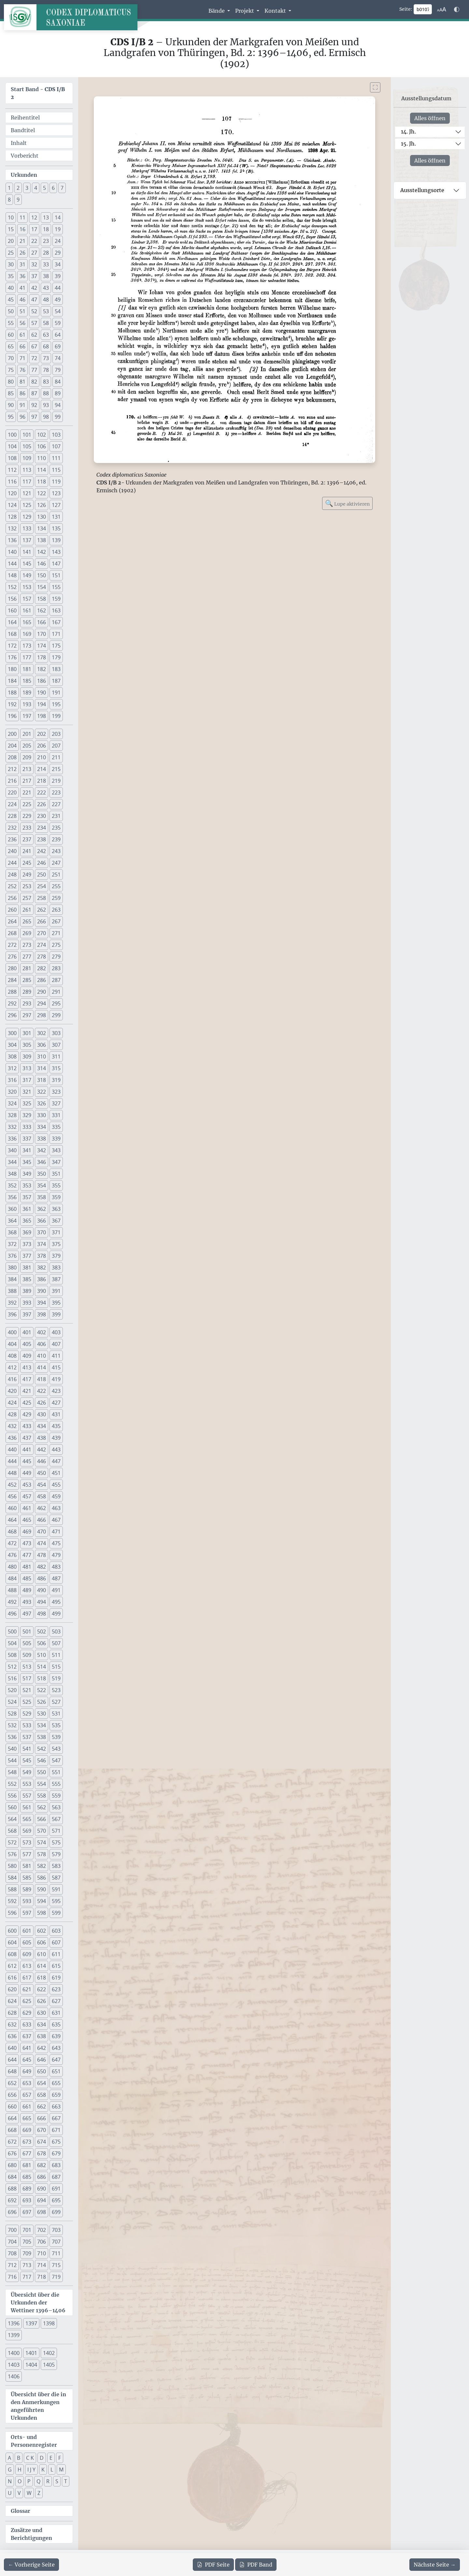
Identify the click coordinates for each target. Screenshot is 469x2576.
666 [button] (41, 2118)
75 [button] (11, 369)
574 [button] (41, 1842)
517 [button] (26, 1678)
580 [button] (12, 1865)
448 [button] (12, 1473)
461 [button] (26, 1508)
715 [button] (56, 2265)
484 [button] (12, 1578)
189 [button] (26, 692)
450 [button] (41, 1473)
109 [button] (26, 458)
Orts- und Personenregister (34, 2441)
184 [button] (12, 680)
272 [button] (12, 944)
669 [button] (26, 2130)
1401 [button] (31, 2353)
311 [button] (56, 1056)
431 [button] (56, 1414)
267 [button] (56, 921)
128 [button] (12, 516)
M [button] (61, 2469)
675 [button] (56, 2141)
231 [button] (56, 815)
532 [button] (12, 1725)
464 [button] (12, 1519)
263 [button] (56, 909)
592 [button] (12, 1901)
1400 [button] (14, 2353)
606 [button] (41, 1942)
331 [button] (56, 1115)
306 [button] (41, 1044)
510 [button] (41, 1655)
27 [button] (34, 252)
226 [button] (41, 804)
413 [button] (26, 1367)
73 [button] (46, 358)
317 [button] (26, 1080)
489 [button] (26, 1590)
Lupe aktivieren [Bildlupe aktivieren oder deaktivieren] (347, 503)
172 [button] (12, 645)
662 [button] (41, 2106)
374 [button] (41, 1244)
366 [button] (41, 1220)
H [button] (19, 2469)
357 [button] (26, 1197)
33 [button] (46, 264)
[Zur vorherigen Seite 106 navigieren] (31, 2564)
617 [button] (26, 1977)
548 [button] (12, 1772)
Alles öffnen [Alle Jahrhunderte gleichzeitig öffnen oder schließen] (430, 118)
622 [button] (41, 1989)
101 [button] (26, 434)
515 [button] (56, 1666)
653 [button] (26, 2083)
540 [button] (12, 1748)
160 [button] (12, 610)
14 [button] (58, 217)
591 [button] (56, 1889)
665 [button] (26, 2118)
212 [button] (12, 769)
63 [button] (46, 334)
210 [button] (41, 757)
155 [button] (56, 587)
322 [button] (41, 1091)
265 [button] (26, 921)
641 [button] (26, 2047)
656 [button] (12, 2094)
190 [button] (41, 692)
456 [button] (12, 1496)
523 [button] (56, 1690)
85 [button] (11, 393)
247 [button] (56, 862)
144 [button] (12, 563)
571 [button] (56, 1830)
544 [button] (12, 1760)
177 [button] (26, 657)
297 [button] (26, 1015)
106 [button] (41, 446)
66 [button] (22, 346)
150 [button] (41, 575)
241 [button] (26, 851)
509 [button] (26, 1655)
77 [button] (34, 369)
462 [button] (41, 1508)
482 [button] (41, 1566)
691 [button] (56, 2188)
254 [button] (41, 886)
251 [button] (56, 874)
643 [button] (56, 2047)
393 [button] (26, 1302)
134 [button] (41, 528)
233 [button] (26, 827)
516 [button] (12, 1678)
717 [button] (26, 2276)
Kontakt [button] (275, 10)
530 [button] (41, 1713)
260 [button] (12, 909)
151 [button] (56, 575)
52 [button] (34, 311)
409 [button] (26, 1355)
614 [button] (41, 1965)
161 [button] (26, 610)
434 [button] (41, 1426)
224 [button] (12, 804)
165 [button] (26, 622)
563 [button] (56, 1807)
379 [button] (56, 1255)
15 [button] (11, 229)
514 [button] (41, 1666)
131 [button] (56, 516)
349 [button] (26, 1173)
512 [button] (12, 1666)
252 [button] (12, 886)
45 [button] (11, 299)
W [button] (29, 2493)
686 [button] (41, 2176)
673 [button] (26, 2141)
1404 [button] (31, 2364)
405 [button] (26, 1344)
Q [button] (38, 2481)
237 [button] (26, 839)
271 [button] (56, 933)
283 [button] (56, 968)
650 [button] (41, 2071)
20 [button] (11, 241)
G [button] (10, 2469)
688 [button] (12, 2188)
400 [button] (12, 1332)
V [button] (19, 2493)
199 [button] (56, 716)
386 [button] (41, 1279)
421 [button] (26, 1390)
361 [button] (26, 1208)
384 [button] (12, 1279)
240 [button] (12, 851)
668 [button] (12, 2130)
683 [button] (56, 2165)
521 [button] (26, 1690)
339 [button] (56, 1138)
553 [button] (26, 1783)
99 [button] (58, 416)
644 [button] (12, 2059)
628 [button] (12, 2012)
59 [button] (58, 323)
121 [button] (26, 493)
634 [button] (41, 2024)
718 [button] (41, 2276)
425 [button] (26, 1402)
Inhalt (19, 143)
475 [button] (56, 1543)
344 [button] (12, 1162)
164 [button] (12, 622)
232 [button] (12, 827)
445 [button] (26, 1461)
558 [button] (41, 1795)
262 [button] (41, 909)
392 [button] (12, 1302)
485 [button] (26, 1578)
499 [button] (56, 1613)
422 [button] (41, 1390)
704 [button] (12, 2241)
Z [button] (38, 2493)
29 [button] (58, 252)
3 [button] (26, 187)
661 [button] (26, 2106)
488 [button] (12, 1590)
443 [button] (56, 1449)
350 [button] (41, 1173)
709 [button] (26, 2253)
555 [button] (56, 1783)
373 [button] (26, 1244)
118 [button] (41, 481)
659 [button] (56, 2094)
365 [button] (26, 1220)
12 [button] (34, 217)
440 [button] (12, 1449)
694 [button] (41, 2200)
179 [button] (56, 657)
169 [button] (26, 633)
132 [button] (12, 528)
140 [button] (12, 551)
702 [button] (41, 2229)
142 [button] (41, 551)
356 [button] (12, 1197)
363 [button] (56, 1208)
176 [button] (12, 657)
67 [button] (34, 346)
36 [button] (22, 276)
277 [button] (26, 956)
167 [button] (56, 622)
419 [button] (56, 1379)
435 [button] (56, 1426)
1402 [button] (49, 2353)
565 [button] (26, 1819)
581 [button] (26, 1865)
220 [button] (12, 792)
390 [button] (41, 1291)
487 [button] (56, 1578)
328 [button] (12, 1115)
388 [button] (12, 1291)
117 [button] (26, 481)
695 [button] (56, 2200)
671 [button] (56, 2130)
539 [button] (56, 1737)
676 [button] (12, 2153)
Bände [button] (217, 10)
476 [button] (12, 1555)
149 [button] (26, 575)
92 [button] (34, 405)
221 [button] (26, 792)
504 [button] (12, 1643)
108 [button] (12, 458)
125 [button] (26, 505)
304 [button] (12, 1044)
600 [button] (12, 1930)
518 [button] (41, 1678)
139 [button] (56, 540)
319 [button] (56, 1080)
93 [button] (46, 405)
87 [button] (34, 393)
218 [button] (41, 780)
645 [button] (26, 2059)
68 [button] (46, 346)
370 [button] (41, 1232)
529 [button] (26, 1713)
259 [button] (56, 898)
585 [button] (26, 1877)
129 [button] (26, 516)
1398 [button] (49, 2323)
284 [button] (12, 980)
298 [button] (41, 1015)
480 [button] (12, 1566)
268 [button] (12, 933)
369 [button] (26, 1232)
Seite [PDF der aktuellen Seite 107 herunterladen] (213, 2565)
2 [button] (18, 187)
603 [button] (56, 1930)
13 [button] (46, 217)
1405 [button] (49, 2364)
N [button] (10, 2481)
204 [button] (12, 745)
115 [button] (56, 469)
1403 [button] (14, 2364)
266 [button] (41, 921)
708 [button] (12, 2253)
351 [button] (56, 1173)
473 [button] (26, 1543)
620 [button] (12, 1989)
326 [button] (41, 1103)
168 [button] (12, 633)
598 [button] (41, 1912)
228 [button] (12, 815)
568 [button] (12, 1830)
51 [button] (22, 311)
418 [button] (41, 1379)
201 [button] (26, 733)
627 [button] (56, 2001)
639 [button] (56, 2036)
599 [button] (56, 1912)
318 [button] (41, 1080)
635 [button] (56, 2024)
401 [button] (26, 1332)
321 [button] (26, 1091)
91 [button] (22, 405)
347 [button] (56, 1162)
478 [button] (41, 1555)
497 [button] (26, 1613)
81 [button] (22, 381)
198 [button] (41, 716)
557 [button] (26, 1795)
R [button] (48, 2481)
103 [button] (56, 434)
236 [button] (12, 839)
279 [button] (56, 956)
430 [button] (41, 1414)
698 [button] (41, 2212)
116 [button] (12, 481)
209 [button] (26, 757)
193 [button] (26, 704)
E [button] (51, 2457)
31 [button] (22, 264)
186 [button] (41, 680)
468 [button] (12, 1531)
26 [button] (22, 252)
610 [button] (41, 1954)
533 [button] (26, 1725)
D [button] (42, 2457)
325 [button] (26, 1103)
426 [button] (41, 1402)
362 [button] (41, 1208)
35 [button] (11, 276)
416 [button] (12, 1379)
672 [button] (12, 2141)
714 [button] (41, 2265)
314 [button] (41, 1068)
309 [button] (26, 1056)
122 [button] (41, 493)
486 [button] (41, 1578)
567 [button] (56, 1819)
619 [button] (56, 1977)
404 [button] (12, 1344)
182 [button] (41, 669)
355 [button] (56, 1185)
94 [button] (58, 405)
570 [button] (41, 1830)
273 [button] (26, 944)
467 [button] (56, 1519)
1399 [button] (14, 2335)
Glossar (20, 2511)
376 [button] (12, 1255)
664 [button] (12, 2118)
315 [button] (56, 1068)
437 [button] (26, 1437)
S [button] (56, 2481)
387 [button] (56, 1279)
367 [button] (56, 1220)
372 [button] (12, 1244)
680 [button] (12, 2165)
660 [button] (12, 2106)
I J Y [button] (31, 2469)
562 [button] (41, 1807)
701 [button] (26, 2229)
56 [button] (22, 323)
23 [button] (46, 241)
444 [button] (12, 1461)
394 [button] (41, 1302)
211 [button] (56, 757)
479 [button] (56, 1555)
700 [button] (12, 2229)
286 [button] (41, 980)
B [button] (18, 2457)
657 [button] (26, 2094)
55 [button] (11, 323)
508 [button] (12, 1655)
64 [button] (58, 334)
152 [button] (12, 587)
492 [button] (12, 1601)
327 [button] (56, 1103)
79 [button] (58, 369)
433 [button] (26, 1426)
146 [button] (41, 563)
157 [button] (26, 598)
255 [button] (56, 886)
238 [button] (41, 839)
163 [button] (56, 610)
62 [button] (34, 334)
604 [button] (12, 1942)
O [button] (19, 2481)
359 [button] (56, 1197)
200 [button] (12, 733)
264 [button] (12, 921)
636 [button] (12, 2036)
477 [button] (26, 1555)
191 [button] (56, 692)
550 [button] (41, 1772)
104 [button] (12, 446)
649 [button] (26, 2071)
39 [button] (58, 276)
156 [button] (12, 598)
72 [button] (34, 358)
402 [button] (41, 1332)
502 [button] (41, 1631)
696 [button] (12, 2212)
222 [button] (41, 792)
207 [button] (56, 745)
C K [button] (30, 2457)
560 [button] (12, 1807)
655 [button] (56, 2083)
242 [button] (41, 851)
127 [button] (56, 505)
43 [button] (46, 287)
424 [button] (12, 1402)
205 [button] (26, 745)
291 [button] (56, 991)
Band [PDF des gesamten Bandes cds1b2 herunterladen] (255, 2565)
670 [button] (41, 2130)
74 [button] (58, 358)
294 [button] (41, 1003)
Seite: (405, 9)
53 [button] (46, 311)
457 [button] (26, 1496)
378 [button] (41, 1255)
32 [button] (34, 264)
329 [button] (26, 1115)
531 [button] (56, 1713)
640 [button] (12, 2047)
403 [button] (56, 1332)
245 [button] (26, 862)
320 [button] (12, 1091)
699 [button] (56, 2212)
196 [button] (12, 716)
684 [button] (12, 2176)
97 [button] (34, 416)
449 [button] (26, 1473)
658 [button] (41, 2094)
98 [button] (46, 416)
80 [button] (11, 381)
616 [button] (12, 1977)
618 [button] (41, 1977)
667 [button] (56, 2118)
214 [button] (41, 769)
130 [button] (41, 516)
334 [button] (41, 1126)
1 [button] (9, 187)
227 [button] (56, 804)
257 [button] (26, 898)
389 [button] (26, 1291)
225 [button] (26, 804)
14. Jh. (408, 131)
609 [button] (26, 1954)
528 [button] (12, 1713)
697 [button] (26, 2212)
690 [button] (41, 2188)
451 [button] (56, 1473)
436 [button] (12, 1437)
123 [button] (56, 493)
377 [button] (26, 1255)
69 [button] (58, 346)
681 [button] (26, 2165)
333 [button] (26, 1126)
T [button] (65, 2481)
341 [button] (26, 1150)
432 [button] (12, 1426)
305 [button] (26, 1044)
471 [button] (56, 1531)
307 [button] (56, 1044)
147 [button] (56, 563)
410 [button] (41, 1355)
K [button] (43, 2469)
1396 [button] (14, 2323)
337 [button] (26, 1138)
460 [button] (12, 1508)
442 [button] (41, 1449)
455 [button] (56, 1484)
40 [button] (11, 287)
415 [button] (56, 1367)
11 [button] (22, 217)
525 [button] (26, 1701)
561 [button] (26, 1807)
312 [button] (12, 1068)
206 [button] (41, 745)
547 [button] (56, 1760)
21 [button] (22, 241)
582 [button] (41, 1865)
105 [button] (26, 446)
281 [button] (26, 968)
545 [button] (26, 1760)
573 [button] (26, 1842)
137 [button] (26, 540)
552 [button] (12, 1783)
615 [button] (56, 1965)
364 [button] (12, 1220)
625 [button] (26, 2001)
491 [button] (56, 1590)
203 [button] (56, 733)
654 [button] (41, 2083)
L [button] (51, 2469)
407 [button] (56, 1344)
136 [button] (12, 540)
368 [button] (12, 1232)
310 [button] (41, 1056)
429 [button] (26, 1414)
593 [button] (26, 1901)
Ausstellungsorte (422, 190)
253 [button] (26, 886)
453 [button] (26, 1484)
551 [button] (56, 1772)
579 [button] (56, 1854)
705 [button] (26, 2241)
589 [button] (26, 1889)
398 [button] (41, 1314)
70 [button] (11, 358)
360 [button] (12, 1208)
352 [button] (12, 1185)
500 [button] (12, 1631)
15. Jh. (408, 143)
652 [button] (12, 2083)
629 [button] (26, 2012)
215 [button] (56, 769)
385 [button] (26, 1279)
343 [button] (56, 1150)
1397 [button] (31, 2323)
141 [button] (26, 551)
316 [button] (12, 1080)
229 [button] (26, 815)
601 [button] (26, 1930)
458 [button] (41, 1496)
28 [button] (46, 252)
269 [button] (26, 933)
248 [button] (12, 874)
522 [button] (41, 1690)
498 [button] (41, 1613)
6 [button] (53, 187)
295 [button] (56, 1003)
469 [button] (26, 1531)
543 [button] (56, 1748)
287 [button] (56, 980)
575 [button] (56, 1842)
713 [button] (26, 2265)
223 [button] (56, 792)
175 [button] (56, 645)
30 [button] (11, 264)
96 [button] (22, 416)
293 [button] (26, 1003)
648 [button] (12, 2071)
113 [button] (26, 469)
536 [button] (12, 1737)
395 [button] (56, 1302)
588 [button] (12, 1889)
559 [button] (56, 1795)
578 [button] (41, 1854)
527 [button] (56, 1701)
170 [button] (41, 633)
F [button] (59, 2457)
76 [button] (22, 369)
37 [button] (34, 276)
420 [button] (12, 1390)
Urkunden (24, 175)
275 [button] (56, 944)
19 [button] (58, 229)
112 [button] (12, 469)
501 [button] (26, 1631)
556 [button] (12, 1795)
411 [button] (56, 1355)
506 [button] (41, 1643)
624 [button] (12, 2001)
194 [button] (41, 704)
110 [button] (41, 458)
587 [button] (56, 1877)
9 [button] (18, 199)
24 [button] (58, 241)
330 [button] (41, 1115)
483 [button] (56, 1566)
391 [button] (56, 1291)
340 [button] (12, 1150)
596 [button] (12, 1912)
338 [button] (41, 1138)
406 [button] (41, 1344)
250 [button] (41, 874)
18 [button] (46, 229)
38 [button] (46, 276)
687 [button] (56, 2176)
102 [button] (41, 434)
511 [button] (56, 1655)
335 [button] (56, 1126)
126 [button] (41, 505)
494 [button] (41, 1601)
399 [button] (56, 1314)
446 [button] (41, 1461)
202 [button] (41, 733)
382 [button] (41, 1267)
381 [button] (26, 1267)
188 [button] (12, 692)
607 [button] (56, 1942)
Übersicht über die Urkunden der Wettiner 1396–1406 (38, 2302)
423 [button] (56, 1390)
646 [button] (41, 2059)
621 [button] (26, 1989)
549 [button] (26, 1772)
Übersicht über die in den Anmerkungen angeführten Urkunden (38, 2406)
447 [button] (56, 1461)
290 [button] (41, 991)
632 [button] (12, 2024)
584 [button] (12, 1877)
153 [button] (26, 587)
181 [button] (26, 669)
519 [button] (56, 1678)
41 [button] (22, 287)
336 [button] (12, 1138)
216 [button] (12, 780)
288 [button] (12, 991)
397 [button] (26, 1314)
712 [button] (12, 2265)
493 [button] (26, 1601)
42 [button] (34, 287)
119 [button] (56, 481)
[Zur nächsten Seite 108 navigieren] (434, 2564)
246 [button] (41, 862)
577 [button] (26, 1854)
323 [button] (56, 1091)
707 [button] (56, 2241)
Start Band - (38, 93)
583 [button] (56, 1865)
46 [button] (22, 299)
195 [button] (56, 704)
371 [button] (56, 1232)
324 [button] (12, 1103)
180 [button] (12, 669)
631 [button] (56, 2012)
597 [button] (26, 1912)
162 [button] (41, 610)
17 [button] (34, 229)
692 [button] (12, 2200)
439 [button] (56, 1437)
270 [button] (41, 933)
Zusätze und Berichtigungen (31, 2534)
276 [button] (12, 956)
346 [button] (41, 1162)
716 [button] (12, 2276)
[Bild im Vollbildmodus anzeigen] (375, 87)
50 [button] (11, 311)
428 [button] (12, 1414)
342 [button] (41, 1150)
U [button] (10, 2493)
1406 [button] (14, 2376)
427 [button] (56, 1402)
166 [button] (41, 622)
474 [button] (41, 1543)
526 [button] (41, 1701)
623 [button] (56, 1989)
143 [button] (56, 551)
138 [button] (41, 540)
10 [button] (11, 217)
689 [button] (26, 2188)
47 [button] (34, 299)
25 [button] (11, 252)
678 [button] (41, 2153)
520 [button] (12, 1690)
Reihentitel (25, 117)
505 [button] (26, 1643)
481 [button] (26, 1566)
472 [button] (12, 1543)
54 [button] (58, 311)
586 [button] (41, 1877)
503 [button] (56, 1631)
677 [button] (26, 2153)
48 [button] (46, 299)
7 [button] (62, 187)
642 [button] (41, 2047)
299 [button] (56, 1015)
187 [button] (56, 680)
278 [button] (41, 956)
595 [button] (56, 1901)
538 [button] (41, 1737)
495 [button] (56, 1601)
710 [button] (41, 2253)
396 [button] (12, 1314)
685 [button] (26, 2176)
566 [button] (41, 1819)
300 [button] (12, 1033)
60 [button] (11, 334)
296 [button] (12, 1015)
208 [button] (12, 757)
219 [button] (56, 780)
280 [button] (12, 968)
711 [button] (56, 2253)
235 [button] (56, 827)
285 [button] (26, 980)
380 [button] (12, 1267)
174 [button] (41, 645)
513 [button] (26, 1666)
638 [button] (41, 2036)
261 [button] (26, 909)
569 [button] (26, 1830)
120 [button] (12, 493)
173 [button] (26, 645)
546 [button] (41, 1760)
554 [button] (41, 1783)
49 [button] (58, 299)
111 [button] (56, 458)
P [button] (29, 2481)
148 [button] (12, 575)
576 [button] (12, 1854)
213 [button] (26, 769)
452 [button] (12, 1484)
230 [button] (41, 815)
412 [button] (12, 1367)
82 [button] (34, 381)
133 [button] (26, 528)
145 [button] (26, 563)
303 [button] (56, 1033)
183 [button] (56, 669)
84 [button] (58, 381)
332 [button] (12, 1126)
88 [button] (46, 393)
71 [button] (22, 358)
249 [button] (26, 874)
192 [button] (12, 704)
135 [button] (56, 528)
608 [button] (12, 1954)
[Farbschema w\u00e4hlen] (456, 9)
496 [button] (12, 1613)
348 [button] (12, 1173)
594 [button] (41, 1901)
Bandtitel (23, 130)
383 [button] (56, 1267)
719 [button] (56, 2276)
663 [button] (56, 2106)
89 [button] (58, 393)
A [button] (9, 2457)
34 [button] (58, 264)
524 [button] (12, 1701)
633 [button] (26, 2024)
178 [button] (41, 657)
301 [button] (26, 1033)
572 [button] (12, 1842)
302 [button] (41, 1033)
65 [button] (11, 346)
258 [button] (41, 898)
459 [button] (56, 1496)
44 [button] (58, 287)
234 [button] (41, 827)
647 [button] (56, 2059)
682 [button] (41, 2165)
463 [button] (56, 1508)
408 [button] (12, 1355)
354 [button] (41, 1185)
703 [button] (56, 2229)
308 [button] (12, 1056)
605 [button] (26, 1942)
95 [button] (11, 416)
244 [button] (12, 862)
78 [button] (46, 369)
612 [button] (12, 1965)
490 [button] (41, 1590)
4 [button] (35, 187)
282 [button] (41, 968)
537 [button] (26, 1737)
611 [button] (56, 1954)
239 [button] (56, 839)
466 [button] (41, 1519)
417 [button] (26, 1379)
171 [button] (56, 633)
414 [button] (41, 1367)
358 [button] (41, 1197)
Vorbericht (24, 155)
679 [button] (56, 2153)
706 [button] (41, 2241)
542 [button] (41, 1748)
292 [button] (12, 1003)
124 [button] (12, 505)
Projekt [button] (245, 10)
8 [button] (9, 199)
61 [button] (22, 334)
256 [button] (12, 898)
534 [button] (41, 1725)
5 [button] (44, 187)
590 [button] (41, 1889)
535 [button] (56, 1725)
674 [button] (41, 2141)
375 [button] (56, 1244)
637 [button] (26, 2036)
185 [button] (26, 680)
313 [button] (26, 1068)
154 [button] (41, 587)
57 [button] (34, 323)
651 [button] (56, 2071)
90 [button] (11, 405)
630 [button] (41, 2012)
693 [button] (26, 2200)
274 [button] (41, 944)
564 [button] (12, 1819)
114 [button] (41, 469)
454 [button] (41, 1484)
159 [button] (56, 598)
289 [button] (26, 991)
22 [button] (34, 241)
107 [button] (56, 446)
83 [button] (46, 381)
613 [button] (26, 1965)
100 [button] (12, 434)
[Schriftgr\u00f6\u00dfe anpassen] (441, 9)
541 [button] (26, 1748)
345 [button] (26, 1162)
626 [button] (41, 2001)
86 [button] (22, 393)
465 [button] (26, 1519)
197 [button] (26, 716)
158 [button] (41, 598)
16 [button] (22, 229)
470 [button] (41, 1531)
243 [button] (56, 851)
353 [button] (26, 1185)
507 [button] (56, 1643)
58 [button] (46, 323)
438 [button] (41, 1437)
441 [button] (26, 1449)
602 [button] (41, 1930)
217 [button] (26, 780)
